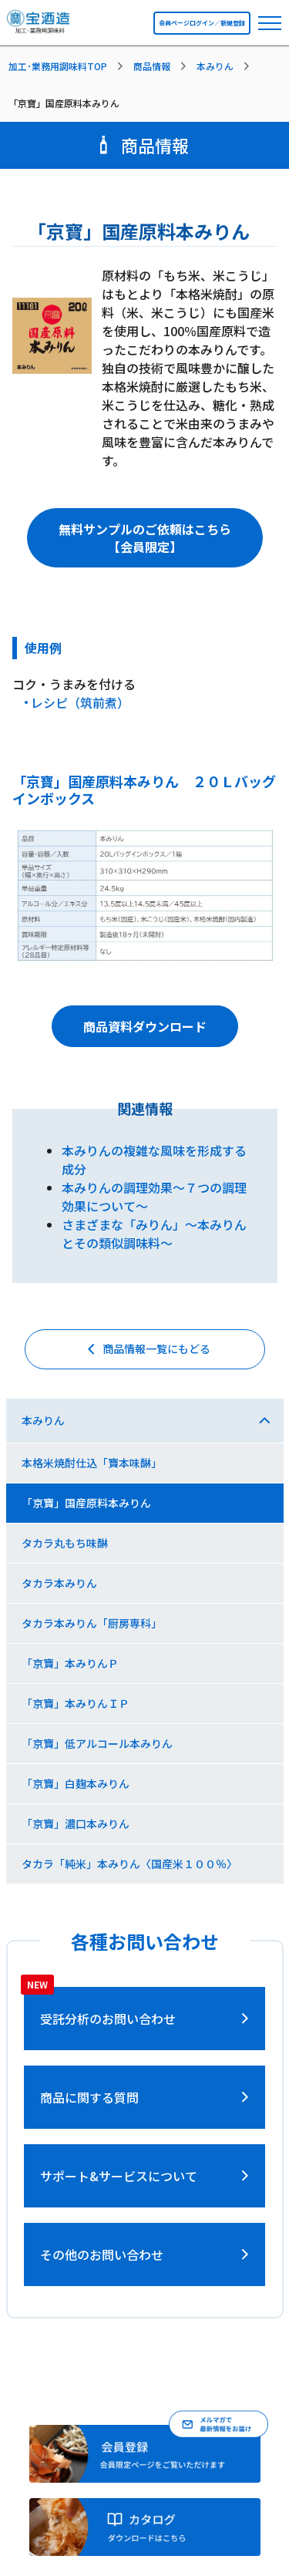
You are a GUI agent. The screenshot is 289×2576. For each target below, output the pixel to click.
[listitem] (68, 66)
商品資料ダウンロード (145, 1026)
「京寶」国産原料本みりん (86, 1502)
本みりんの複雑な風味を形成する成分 (154, 1159)
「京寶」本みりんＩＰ (75, 1703)
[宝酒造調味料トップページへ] (39, 25)
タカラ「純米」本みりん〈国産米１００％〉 (129, 1863)
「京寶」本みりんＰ (70, 1663)
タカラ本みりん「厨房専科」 (92, 1623)
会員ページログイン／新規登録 (202, 23)
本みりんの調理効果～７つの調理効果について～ (154, 1196)
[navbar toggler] (269, 23)
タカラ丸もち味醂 (65, 1543)
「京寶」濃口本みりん (75, 1823)
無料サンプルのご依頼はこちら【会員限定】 (145, 537)
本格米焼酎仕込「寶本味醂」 (92, 1462)
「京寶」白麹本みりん (75, 1783)
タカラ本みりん (59, 1583)
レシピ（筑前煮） (80, 702)
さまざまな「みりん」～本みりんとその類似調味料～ (154, 1233)
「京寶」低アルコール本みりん (97, 1743)
